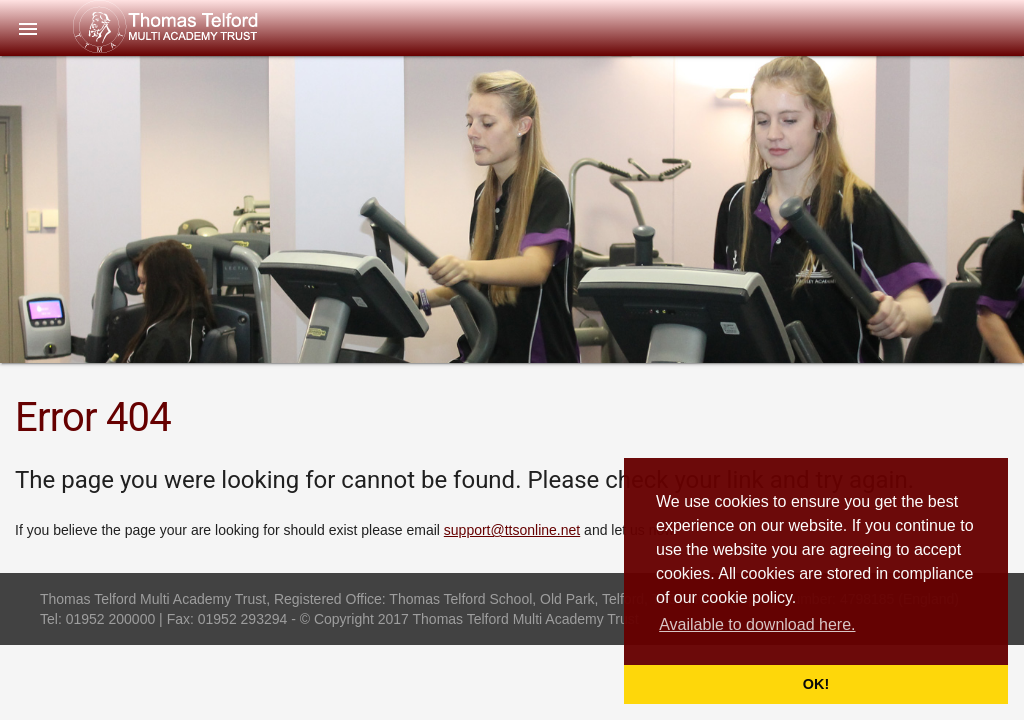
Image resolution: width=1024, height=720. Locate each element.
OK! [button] (816, 684)
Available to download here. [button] (757, 624)
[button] (28, 28)
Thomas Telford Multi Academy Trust (207, 27)
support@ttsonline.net (512, 530)
